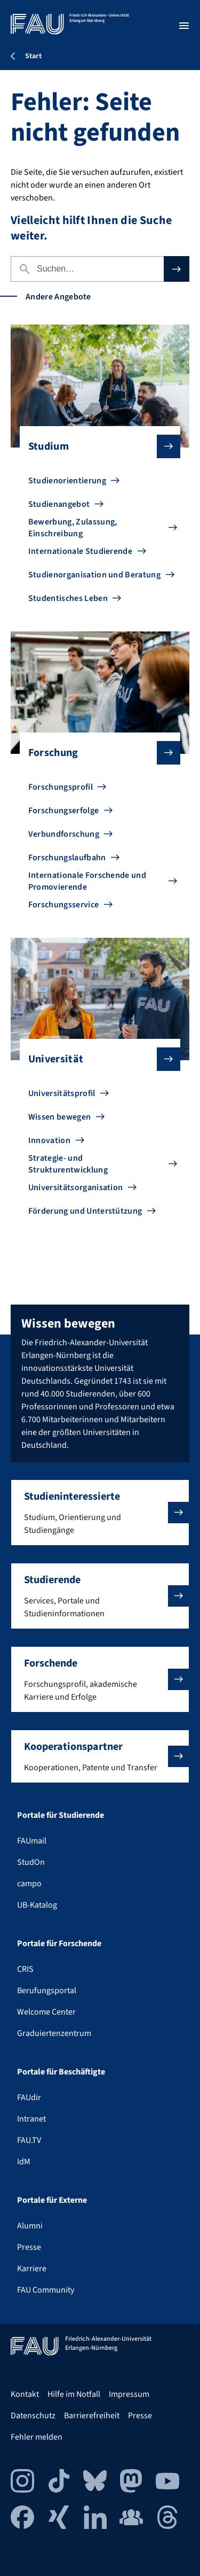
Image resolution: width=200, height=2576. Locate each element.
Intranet (31, 2119)
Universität (96, 1059)
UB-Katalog (37, 1905)
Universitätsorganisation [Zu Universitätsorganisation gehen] (75, 1187)
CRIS (25, 1969)
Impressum (129, 2394)
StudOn (31, 1862)
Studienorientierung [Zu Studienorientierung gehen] (67, 481)
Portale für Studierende (60, 1815)
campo (29, 1883)
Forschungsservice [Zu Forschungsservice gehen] (63, 905)
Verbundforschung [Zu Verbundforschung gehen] (63, 834)
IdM (23, 2162)
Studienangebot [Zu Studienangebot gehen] (59, 504)
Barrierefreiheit (91, 2415)
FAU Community (45, 2290)
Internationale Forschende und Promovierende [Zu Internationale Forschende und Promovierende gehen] (87, 881)
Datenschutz (33, 2415)
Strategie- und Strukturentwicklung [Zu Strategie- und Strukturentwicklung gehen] (68, 1164)
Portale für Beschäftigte (61, 2072)
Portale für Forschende (59, 1943)
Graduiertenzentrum (54, 2033)
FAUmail (31, 1841)
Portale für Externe (52, 2200)
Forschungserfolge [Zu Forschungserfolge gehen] (63, 810)
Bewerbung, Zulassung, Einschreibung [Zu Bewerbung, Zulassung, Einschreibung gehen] (72, 527)
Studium (96, 446)
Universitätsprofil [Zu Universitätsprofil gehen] (61, 1093)
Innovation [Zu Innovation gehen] (49, 1140)
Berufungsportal (46, 1990)
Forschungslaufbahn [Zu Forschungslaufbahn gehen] (67, 857)
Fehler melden (36, 2437)
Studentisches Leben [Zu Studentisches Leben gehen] (68, 598)
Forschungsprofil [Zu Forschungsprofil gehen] (60, 787)
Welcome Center (46, 2012)
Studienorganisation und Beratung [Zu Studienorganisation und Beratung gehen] (94, 575)
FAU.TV (29, 2140)
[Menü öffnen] (184, 25)
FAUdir (29, 2097)
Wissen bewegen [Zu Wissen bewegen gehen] (59, 1117)
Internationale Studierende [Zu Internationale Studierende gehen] (80, 551)
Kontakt (25, 2394)
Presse (29, 2247)
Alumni (30, 2226)
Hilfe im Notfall (73, 2394)
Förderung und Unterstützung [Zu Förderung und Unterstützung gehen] (85, 1211)
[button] (100, 1512)
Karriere (31, 2268)
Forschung (96, 753)
